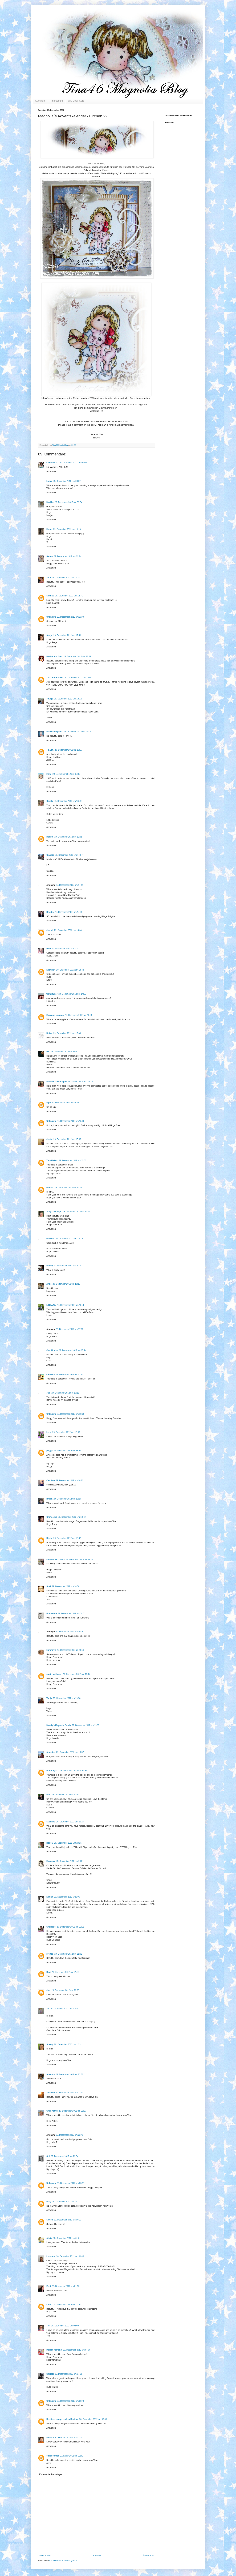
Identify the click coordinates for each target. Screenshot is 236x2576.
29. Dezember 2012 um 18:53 (79, 1559)
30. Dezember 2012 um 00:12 (68, 2220)
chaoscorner (52, 2456)
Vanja (49, 1698)
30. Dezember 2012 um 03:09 (65, 2326)
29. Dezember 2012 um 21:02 (68, 1954)
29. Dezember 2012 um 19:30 (66, 1698)
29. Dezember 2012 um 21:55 (64, 2008)
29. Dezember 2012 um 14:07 (69, 855)
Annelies (50, 1752)
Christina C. (52, 463)
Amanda (50, 2074)
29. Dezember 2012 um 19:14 (76, 1674)
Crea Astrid (52, 2111)
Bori (48, 1972)
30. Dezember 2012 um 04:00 (77, 2350)
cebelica (50, 1374)
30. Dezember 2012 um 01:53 (65, 2286)
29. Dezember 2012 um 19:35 (85, 1725)
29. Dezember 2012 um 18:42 (72, 1517)
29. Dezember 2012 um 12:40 (70, 617)
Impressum (57, 100)
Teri (48, 2326)
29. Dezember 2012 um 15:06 (78, 1015)
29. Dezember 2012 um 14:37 (65, 948)
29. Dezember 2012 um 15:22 (82, 1081)
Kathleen (50, 970)
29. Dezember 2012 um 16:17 (66, 1284)
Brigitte (50, 912)
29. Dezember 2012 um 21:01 (70, 1927)
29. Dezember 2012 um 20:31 (70, 1861)
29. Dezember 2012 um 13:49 (66, 774)
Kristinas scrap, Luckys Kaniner (62, 2419)
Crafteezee (51, 1517)
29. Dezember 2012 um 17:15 (69, 1374)
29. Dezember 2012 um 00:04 (73, 463)
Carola (49, 801)
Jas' (48, 1393)
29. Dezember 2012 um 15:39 (67, 1139)
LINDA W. (51, 1305)
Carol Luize (52, 1350)
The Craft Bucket (54, 677)
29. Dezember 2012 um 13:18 (77, 731)
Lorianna (50, 2256)
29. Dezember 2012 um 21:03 (65, 1972)
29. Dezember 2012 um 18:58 (65, 1586)
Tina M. (50, 750)
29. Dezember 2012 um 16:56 (70, 1305)
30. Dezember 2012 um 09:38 (93, 2419)
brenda (49, 1954)
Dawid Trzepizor (54, 731)
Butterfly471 (52, 1770)
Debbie (49, 837)
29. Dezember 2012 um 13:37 (68, 750)
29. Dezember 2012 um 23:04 (64, 2156)
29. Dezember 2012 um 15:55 (72, 1160)
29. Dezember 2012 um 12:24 (66, 577)
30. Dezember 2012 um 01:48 (70, 2256)
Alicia (49, 2238)
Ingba (49, 481)
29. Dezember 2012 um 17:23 (65, 1393)
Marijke (50, 502)
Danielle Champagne (56, 1081)
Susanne (50, 1822)
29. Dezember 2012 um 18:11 (67, 1450)
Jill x (48, 577)
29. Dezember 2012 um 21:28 (65, 1990)
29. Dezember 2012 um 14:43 (70, 970)
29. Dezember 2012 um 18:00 (70, 1414)
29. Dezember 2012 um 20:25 (68, 1843)
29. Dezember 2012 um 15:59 (68, 1187)
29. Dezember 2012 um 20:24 (70, 1822)
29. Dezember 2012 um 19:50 (65, 1794)
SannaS (50, 596)
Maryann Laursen (55, 1015)
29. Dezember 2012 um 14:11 (69, 885)
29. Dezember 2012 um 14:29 (68, 912)
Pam (48, 948)
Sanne (49, 556)
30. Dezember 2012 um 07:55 (68, 2374)
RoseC (49, 1843)
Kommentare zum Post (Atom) (63, 2560)
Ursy (48, 2201)
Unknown (51, 617)
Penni (49, 529)
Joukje (49, 699)
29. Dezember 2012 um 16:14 (69, 1238)
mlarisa (50, 2437)
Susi (48, 1586)
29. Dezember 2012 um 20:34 (68, 1897)
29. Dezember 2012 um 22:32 (69, 2074)
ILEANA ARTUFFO (55, 1559)
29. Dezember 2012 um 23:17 (70, 2183)
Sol (48, 2156)
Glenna (50, 1187)
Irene (48, 774)
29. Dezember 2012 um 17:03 (69, 1329)
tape (48, 1102)
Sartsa (49, 2220)
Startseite (40, 100)
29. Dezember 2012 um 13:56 (68, 837)
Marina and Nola (54, 656)
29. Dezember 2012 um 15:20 (64, 1051)
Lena (48, 1432)
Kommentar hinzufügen (50, 2474)
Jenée (49, 1139)
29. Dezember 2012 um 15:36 (70, 1121)
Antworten (51, 471)
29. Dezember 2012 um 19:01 (71, 1613)
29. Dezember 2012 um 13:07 (78, 677)
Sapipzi (50, 2374)
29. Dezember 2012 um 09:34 (68, 502)
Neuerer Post (45, 2555)
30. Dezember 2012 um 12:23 (68, 2437)
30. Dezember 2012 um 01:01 (67, 2238)
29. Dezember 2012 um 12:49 (77, 656)
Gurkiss (50, 1238)
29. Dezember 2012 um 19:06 (69, 1631)
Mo (47, 1051)
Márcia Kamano (54, 2350)
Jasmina (50, 2092)
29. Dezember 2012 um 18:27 (67, 1499)
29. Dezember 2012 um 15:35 (65, 1102)
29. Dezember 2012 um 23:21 (66, 2201)
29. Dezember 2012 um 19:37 (70, 1752)
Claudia (50, 855)
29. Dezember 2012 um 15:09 (67, 1033)
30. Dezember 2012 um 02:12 (67, 2304)
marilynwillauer (54, 1674)
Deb (48, 1794)
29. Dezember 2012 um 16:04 (76, 1211)
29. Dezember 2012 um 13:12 (68, 699)
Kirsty (49, 1538)
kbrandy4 (51, 1650)
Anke (48, 1284)
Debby (49, 1265)
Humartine (51, 1613)
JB (47, 2008)
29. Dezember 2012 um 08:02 (67, 481)
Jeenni (49, 930)
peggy (49, 1450)
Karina (49, 1897)
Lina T (49, 2304)
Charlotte (51, 1927)
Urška (49, 1033)
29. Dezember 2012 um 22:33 (69, 2092)
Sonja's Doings (53, 1211)
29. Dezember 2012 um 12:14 (67, 556)
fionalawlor (51, 994)
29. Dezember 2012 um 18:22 (69, 1480)
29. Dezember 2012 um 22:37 (72, 2111)
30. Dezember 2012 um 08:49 (70, 2401)
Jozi (48, 1990)
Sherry (49, 2044)
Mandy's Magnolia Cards (58, 1725)
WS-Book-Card (76, 100)
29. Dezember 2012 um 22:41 (69, 2135)
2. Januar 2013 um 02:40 (71, 2456)
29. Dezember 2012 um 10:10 (67, 529)
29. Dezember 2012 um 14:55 (72, 994)
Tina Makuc (52, 1160)
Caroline (50, 1480)
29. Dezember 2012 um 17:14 (72, 1350)
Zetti (48, 2286)
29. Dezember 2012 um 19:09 (70, 1650)
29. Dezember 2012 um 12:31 (69, 596)
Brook (49, 1499)
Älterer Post (148, 2555)
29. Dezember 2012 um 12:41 (67, 635)
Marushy (50, 1861)
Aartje (49, 635)
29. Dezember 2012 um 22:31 (68, 2044)
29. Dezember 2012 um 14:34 (68, 930)
